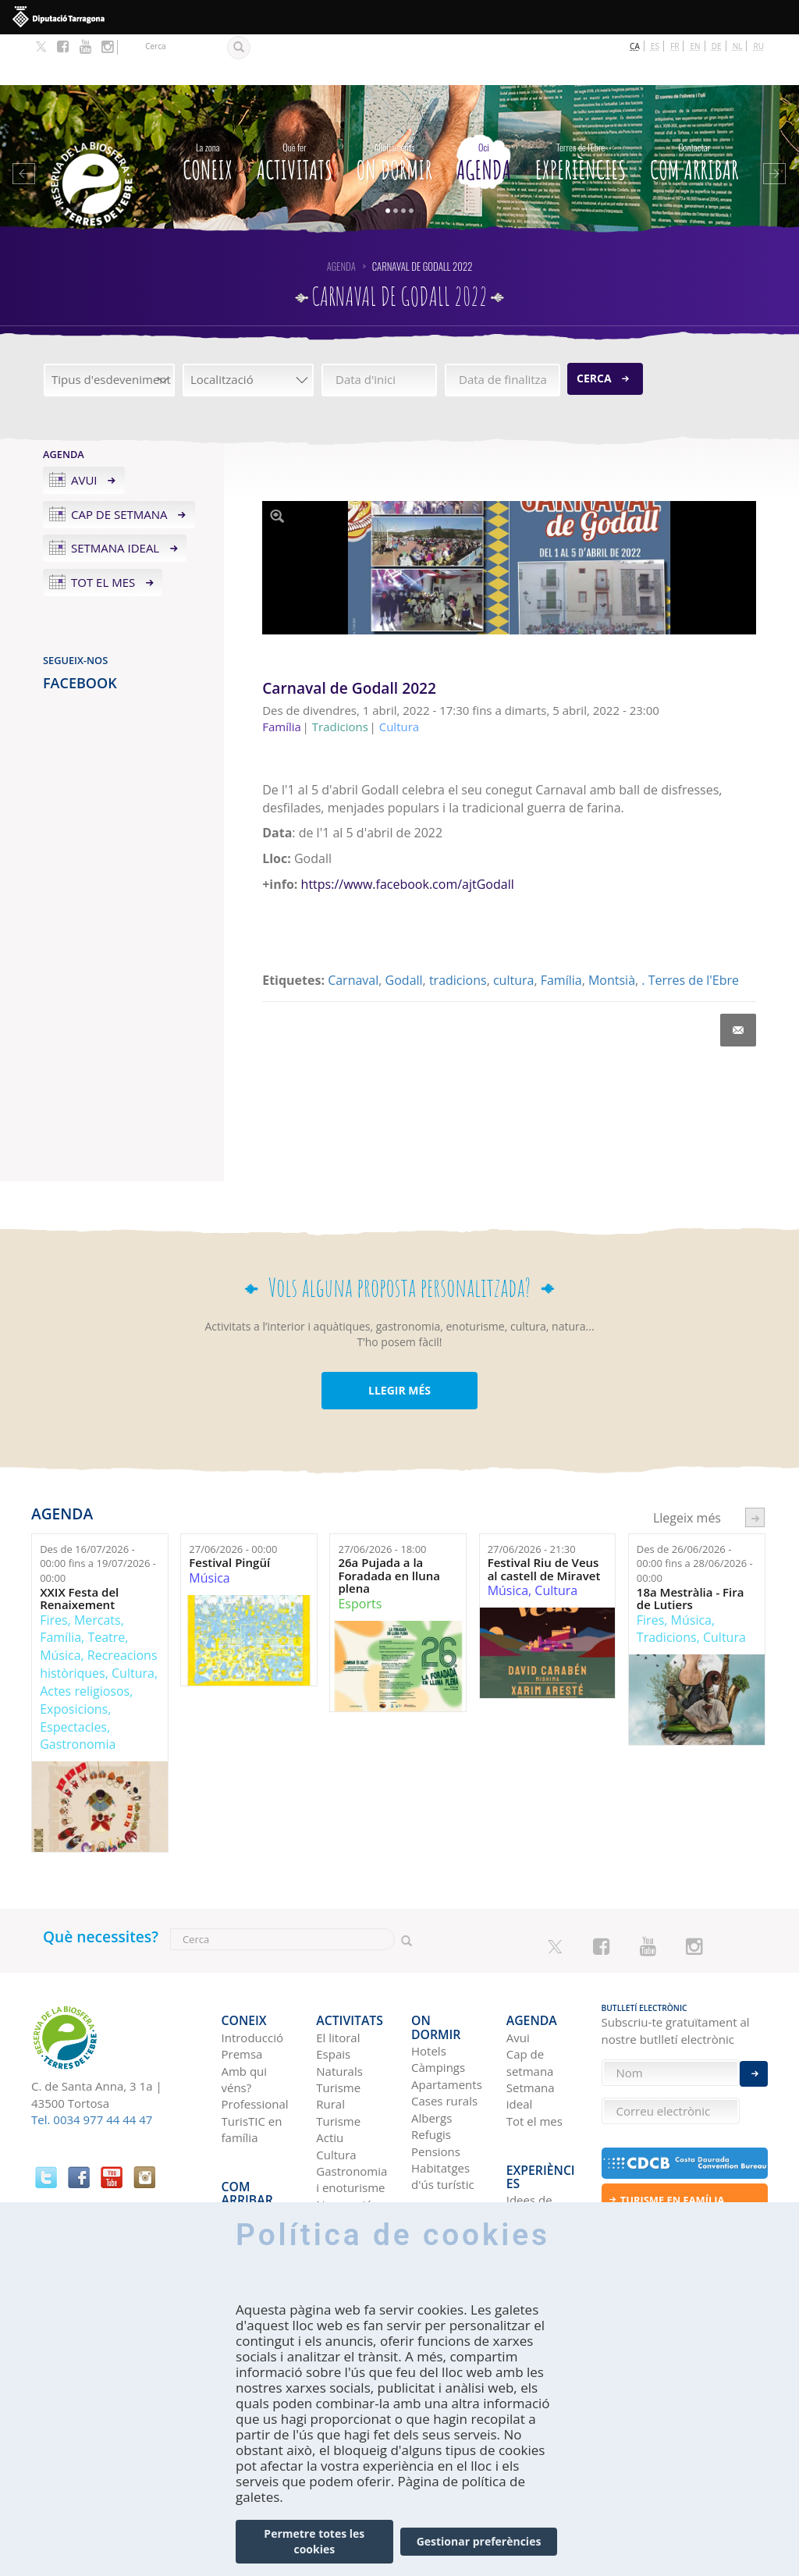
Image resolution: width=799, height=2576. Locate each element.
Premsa (242, 1987)
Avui (84, 428)
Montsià (611, 928)
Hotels (428, 1971)
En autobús (252, 2139)
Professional (255, 2038)
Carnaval (353, 928)
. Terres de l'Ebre (690, 928)
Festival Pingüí (229, 1512)
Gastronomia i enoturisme (351, 2113)
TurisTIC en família (252, 2063)
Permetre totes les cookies (314, 2541)
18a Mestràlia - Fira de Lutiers (690, 1547)
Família (561, 928)
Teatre (106, 1586)
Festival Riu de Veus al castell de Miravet (544, 1518)
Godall (404, 928)
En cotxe (245, 2122)
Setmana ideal (115, 497)
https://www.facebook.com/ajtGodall (407, 833)
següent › (755, 1466)
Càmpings (438, 1987)
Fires (53, 1568)
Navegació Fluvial (344, 2146)
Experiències (581, 108)
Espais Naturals (339, 1996)
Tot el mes (103, 531)
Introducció (252, 1971)
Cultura (133, 1622)
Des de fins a (98, 1512)
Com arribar (694, 108)
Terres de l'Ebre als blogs (532, 2155)
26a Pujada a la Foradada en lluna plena (389, 1524)
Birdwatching (352, 2172)
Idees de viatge (529, 2114)
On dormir (394, 108)
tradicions (458, 928)
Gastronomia (77, 1693)
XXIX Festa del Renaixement (79, 1547)
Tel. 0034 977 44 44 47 (91, 2069)
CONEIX (208, 108)
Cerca (594, 327)
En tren (241, 2172)
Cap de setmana (119, 463)
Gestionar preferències (479, 2541)
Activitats (294, 108)
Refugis (431, 2055)
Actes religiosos (85, 1640)
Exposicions (74, 1658)
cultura (513, 928)
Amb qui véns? (245, 2013)
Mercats (97, 1568)
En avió (241, 2155)
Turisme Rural (338, 2029)
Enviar (754, 2060)
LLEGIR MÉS (399, 1339)
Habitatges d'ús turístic (442, 2096)
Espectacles (73, 1675)
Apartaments (446, 2005)
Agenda (483, 108)
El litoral (338, 1971)
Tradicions (667, 1586)
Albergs (431, 2038)
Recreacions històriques (98, 1613)
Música (60, 1604)
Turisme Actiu (338, 2063)
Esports (360, 1553)
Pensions (435, 2071)
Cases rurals (444, 2021)
